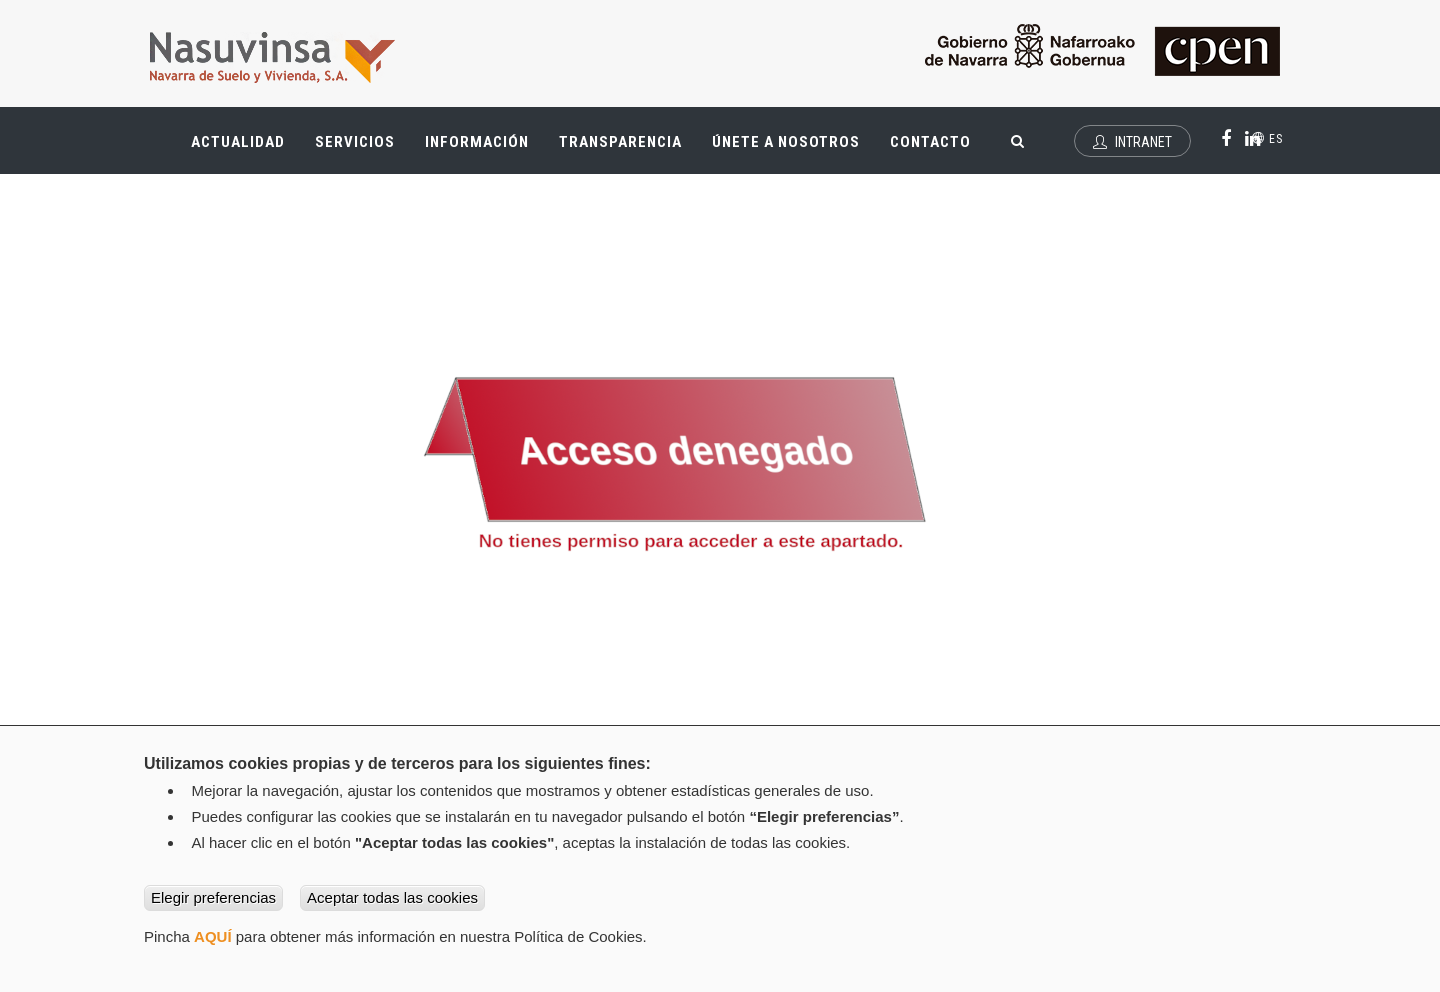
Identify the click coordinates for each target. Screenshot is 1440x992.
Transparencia (628, 148)
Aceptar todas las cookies (392, 897)
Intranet (1132, 142)
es (1267, 139)
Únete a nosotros (786, 142)
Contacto (930, 142)
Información (477, 142)
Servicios (362, 148)
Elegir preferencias (213, 897)
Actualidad (245, 148)
